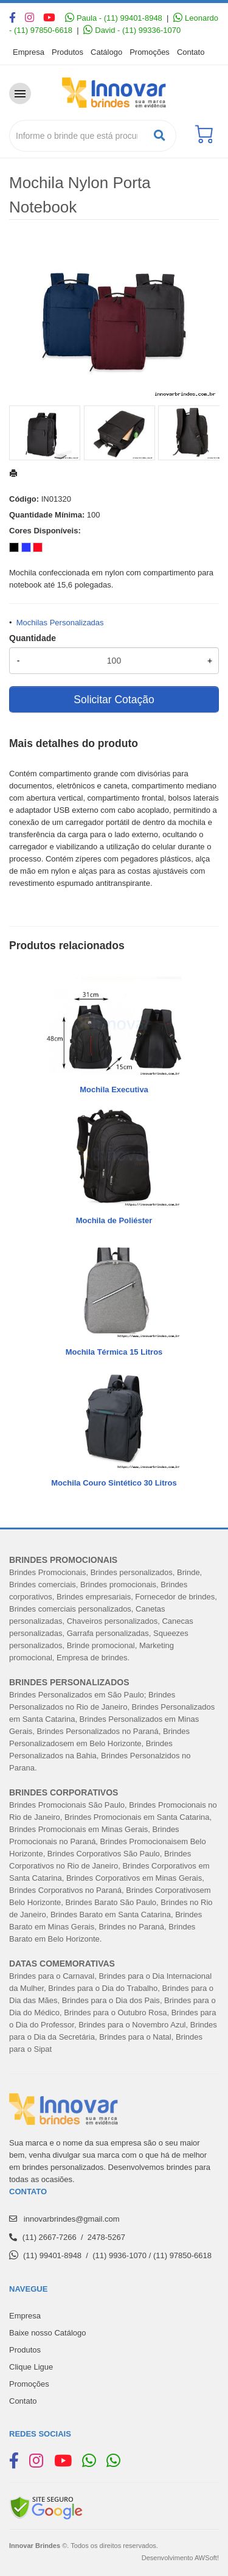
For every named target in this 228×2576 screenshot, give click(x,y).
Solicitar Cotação (114, 699)
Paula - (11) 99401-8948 (113, 18)
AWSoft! (207, 2557)
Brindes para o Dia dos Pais (111, 2000)
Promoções (150, 52)
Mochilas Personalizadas (60, 622)
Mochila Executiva (114, 1089)
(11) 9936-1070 (119, 2255)
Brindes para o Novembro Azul (131, 2024)
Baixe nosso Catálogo (47, 2332)
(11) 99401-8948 (52, 2255)
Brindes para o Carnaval (51, 1976)
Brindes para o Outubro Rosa (115, 2012)
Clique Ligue (31, 2366)
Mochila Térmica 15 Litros (114, 1351)
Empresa (28, 52)
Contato (191, 52)
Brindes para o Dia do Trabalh (100, 1988)
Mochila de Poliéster (114, 1220)
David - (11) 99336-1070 (132, 30)
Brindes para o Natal (135, 2036)
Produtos (67, 52)
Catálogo (106, 52)
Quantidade (32, 638)
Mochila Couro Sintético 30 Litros (114, 1482)
